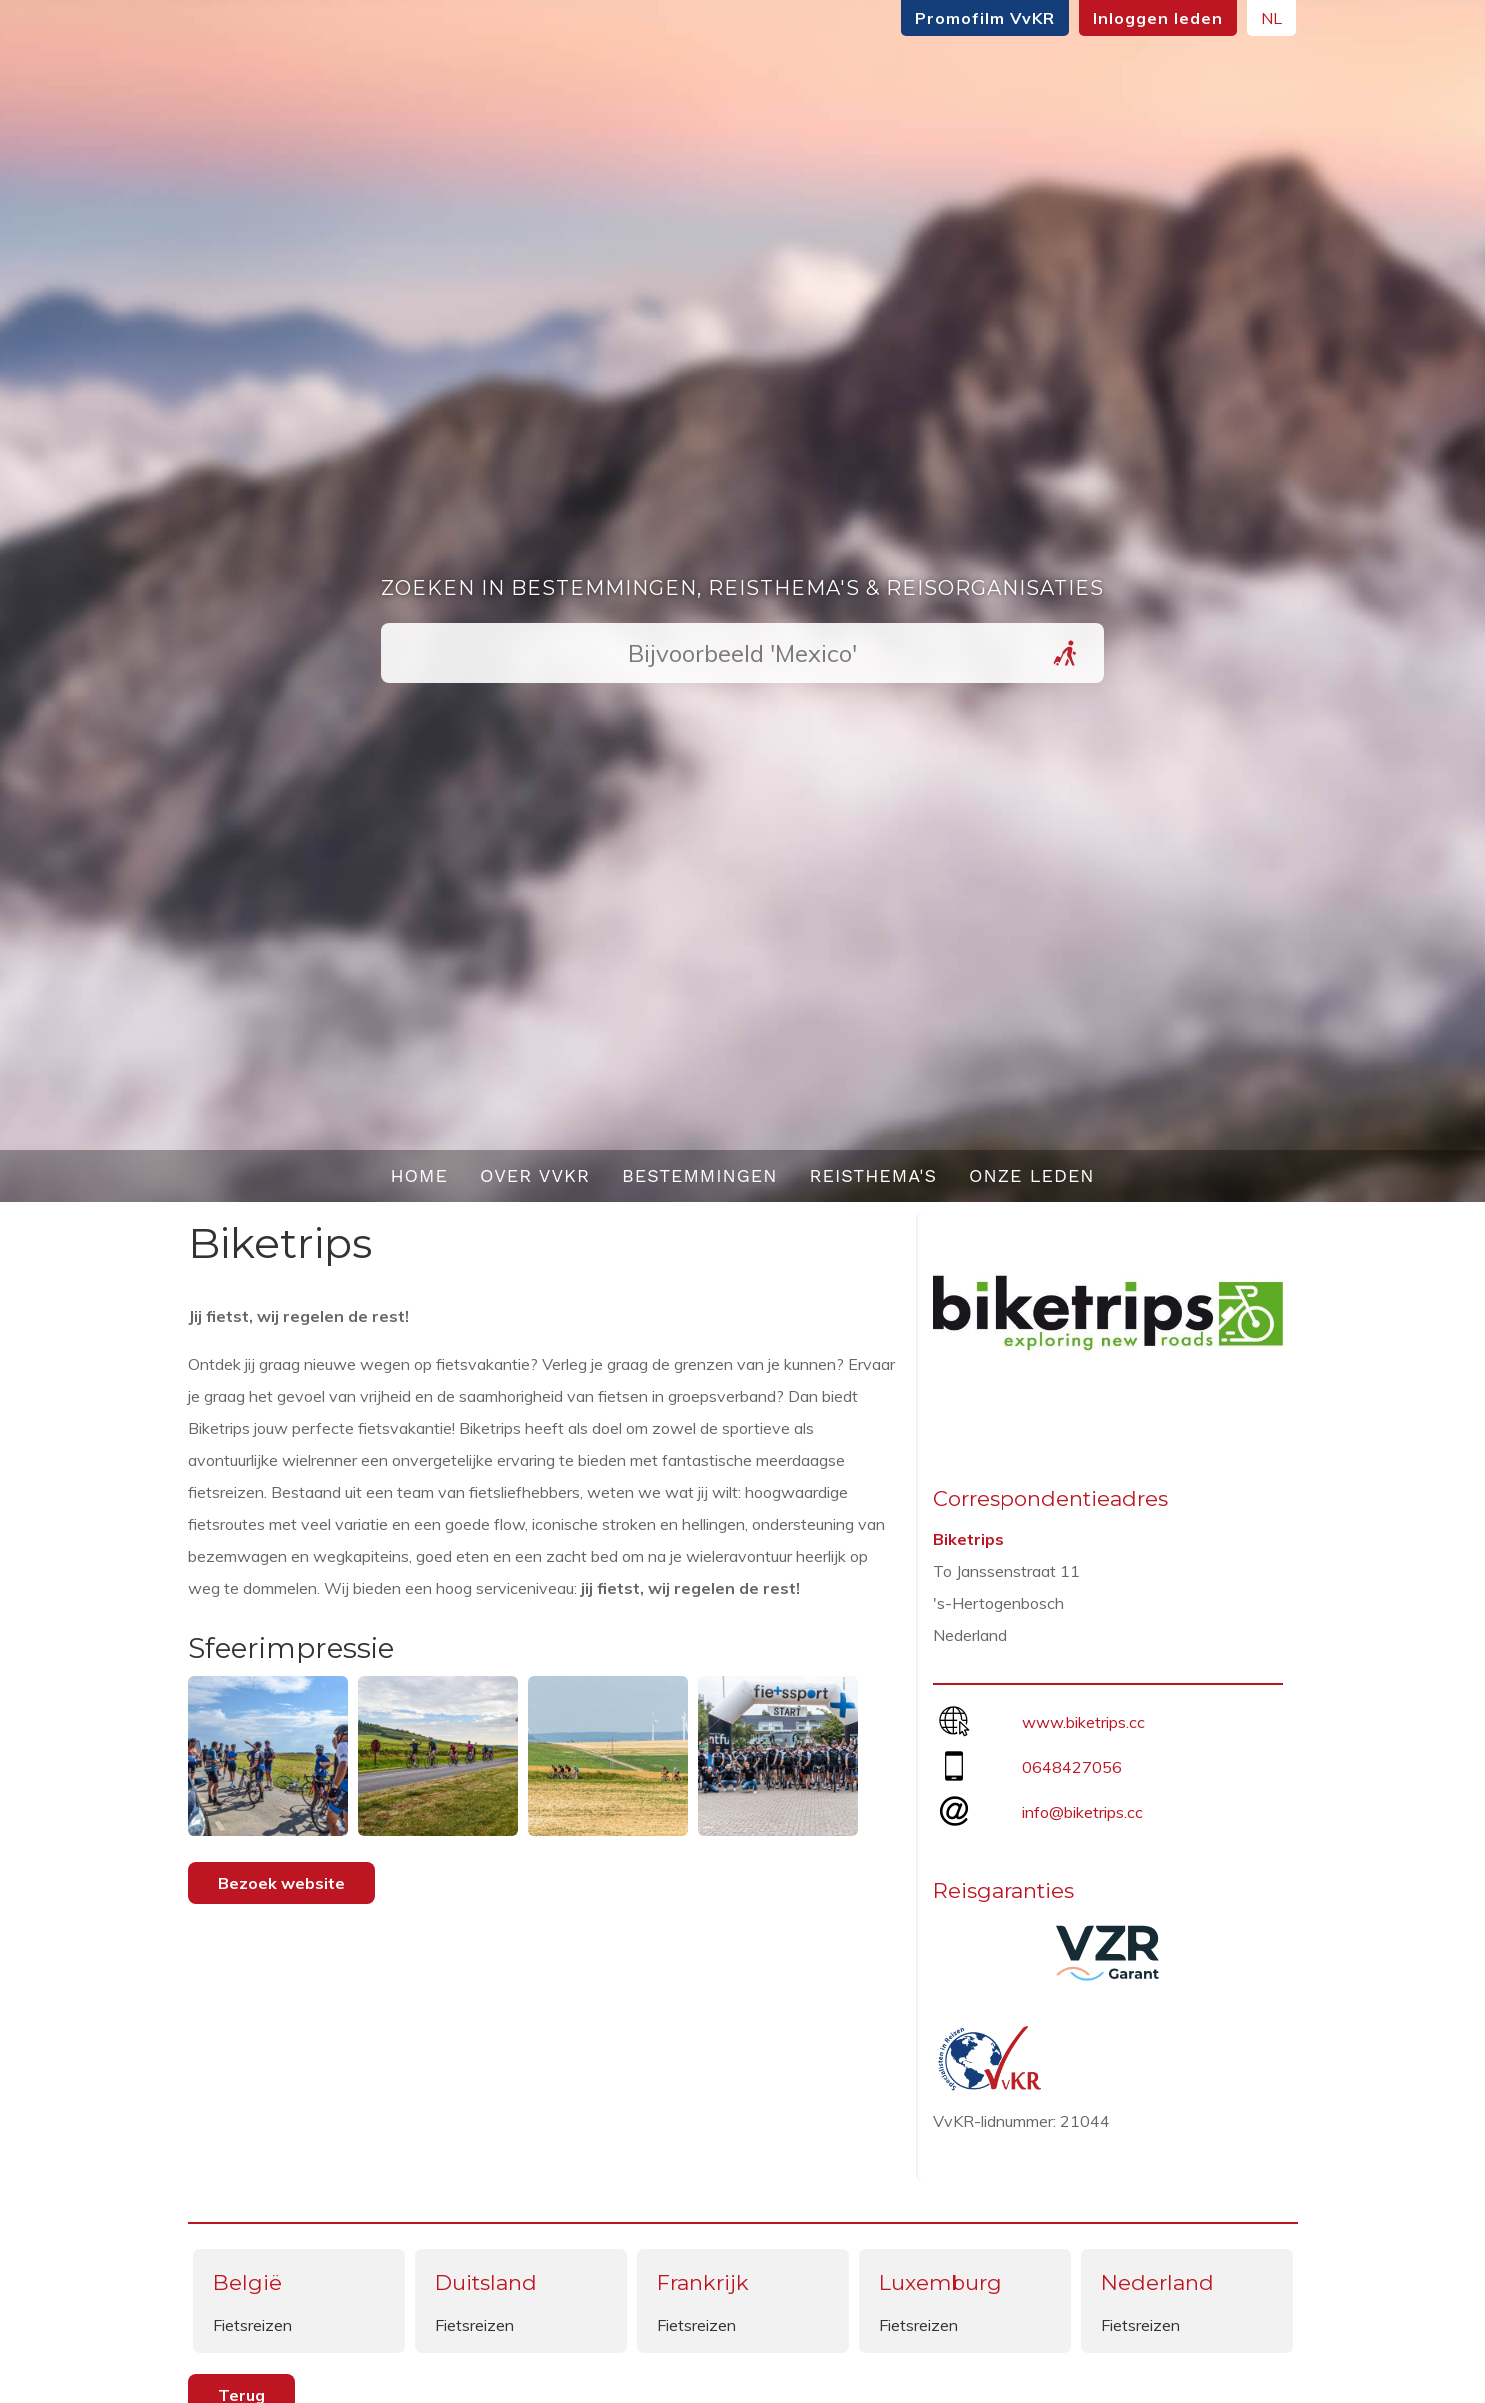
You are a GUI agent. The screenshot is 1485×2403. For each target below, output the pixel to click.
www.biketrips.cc (1083, 1722)
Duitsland (486, 2282)
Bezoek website (281, 1883)
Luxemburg (940, 2282)
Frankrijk (703, 2282)
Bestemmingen (700, 1175)
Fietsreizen (252, 2325)
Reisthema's (874, 1175)
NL (1268, 18)
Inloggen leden (1155, 18)
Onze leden (1032, 1175)
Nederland (1157, 2282)
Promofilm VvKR (982, 18)
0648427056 (1072, 1767)
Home (419, 1175)
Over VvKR (535, 1175)
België (247, 2282)
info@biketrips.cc (1082, 1812)
